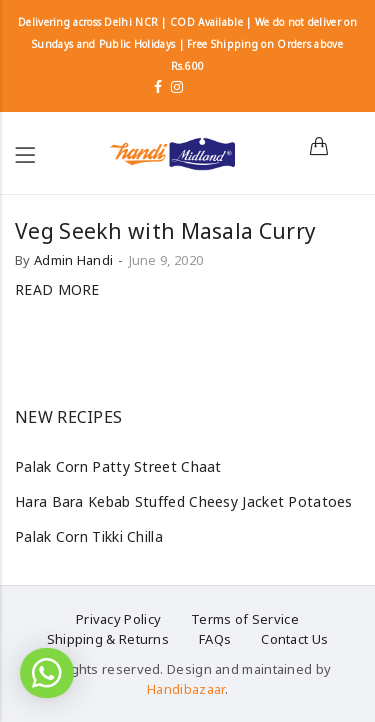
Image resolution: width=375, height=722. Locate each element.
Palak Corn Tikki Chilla (89, 536)
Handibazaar (185, 689)
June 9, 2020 (166, 260)
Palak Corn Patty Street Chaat (118, 466)
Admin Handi (73, 260)
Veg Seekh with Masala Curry (165, 231)
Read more (57, 289)
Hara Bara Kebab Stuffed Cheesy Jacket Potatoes (184, 501)
